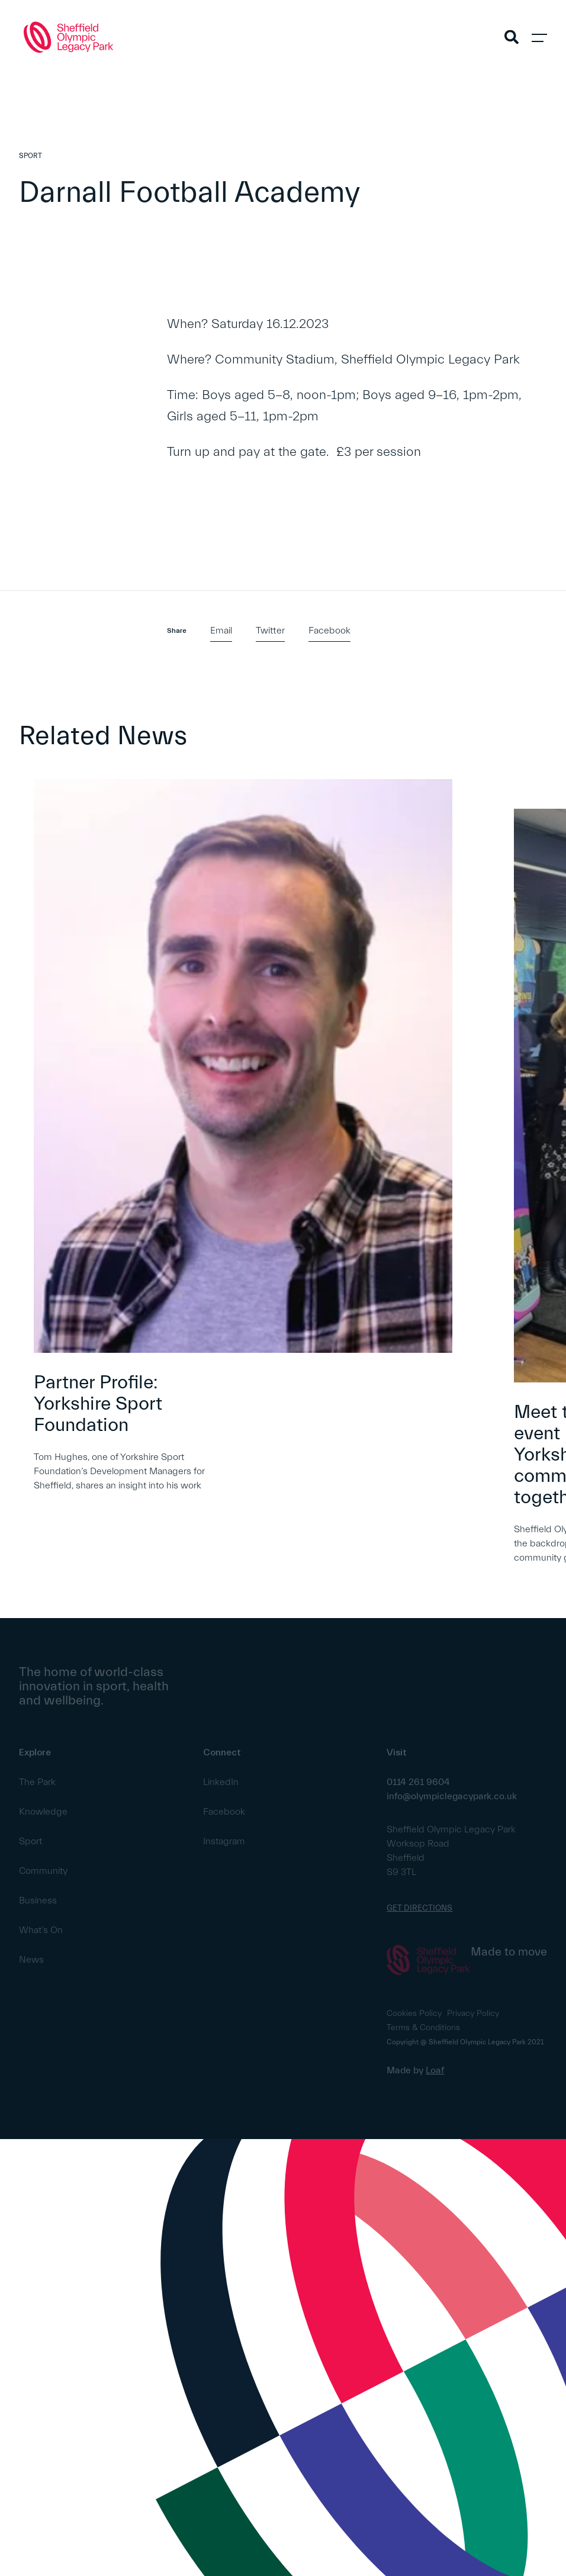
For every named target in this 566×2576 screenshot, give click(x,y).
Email (221, 630)
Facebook (329, 630)
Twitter (270, 630)
